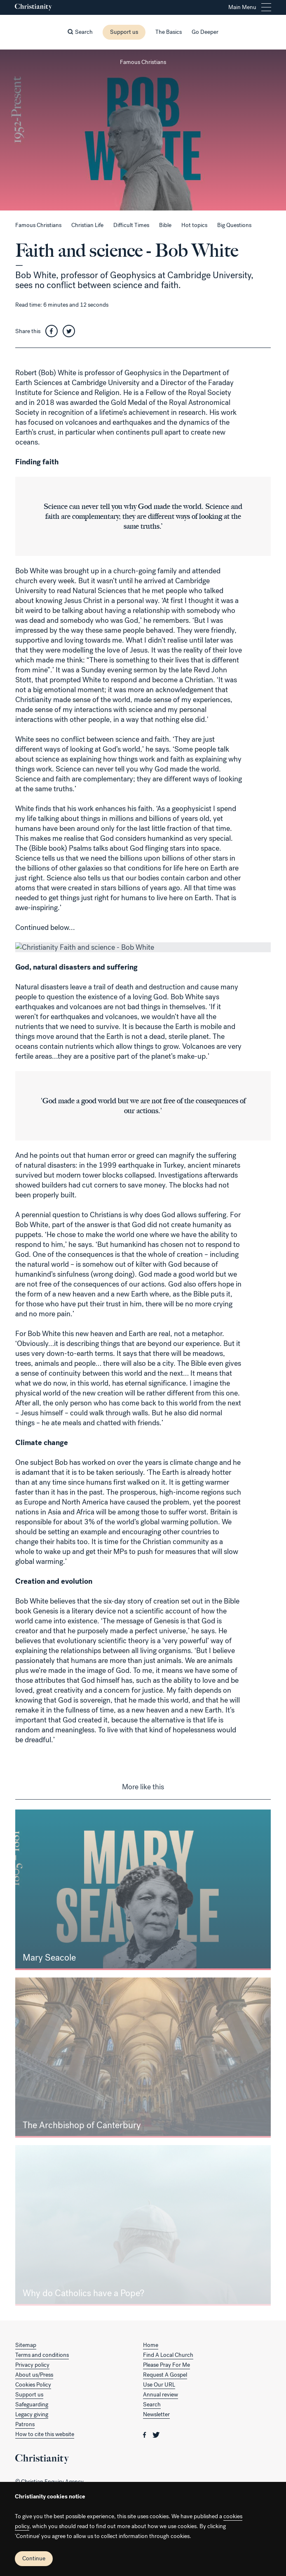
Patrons (25, 2424)
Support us (124, 32)
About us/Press (34, 2375)
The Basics (168, 32)
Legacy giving (31, 2414)
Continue (33, 2558)
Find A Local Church (168, 2355)
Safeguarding (31, 2404)
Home (150, 2345)
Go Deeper (205, 32)
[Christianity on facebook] (145, 2434)
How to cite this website (44, 2434)
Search (152, 2404)
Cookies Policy (33, 2385)
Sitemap (25, 2345)
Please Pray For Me (166, 2365)
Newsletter (156, 2414)
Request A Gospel (165, 2375)
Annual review (160, 2395)
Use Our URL (159, 2385)
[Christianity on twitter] (156, 2434)
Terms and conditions (42, 2355)
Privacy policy (32, 2365)
